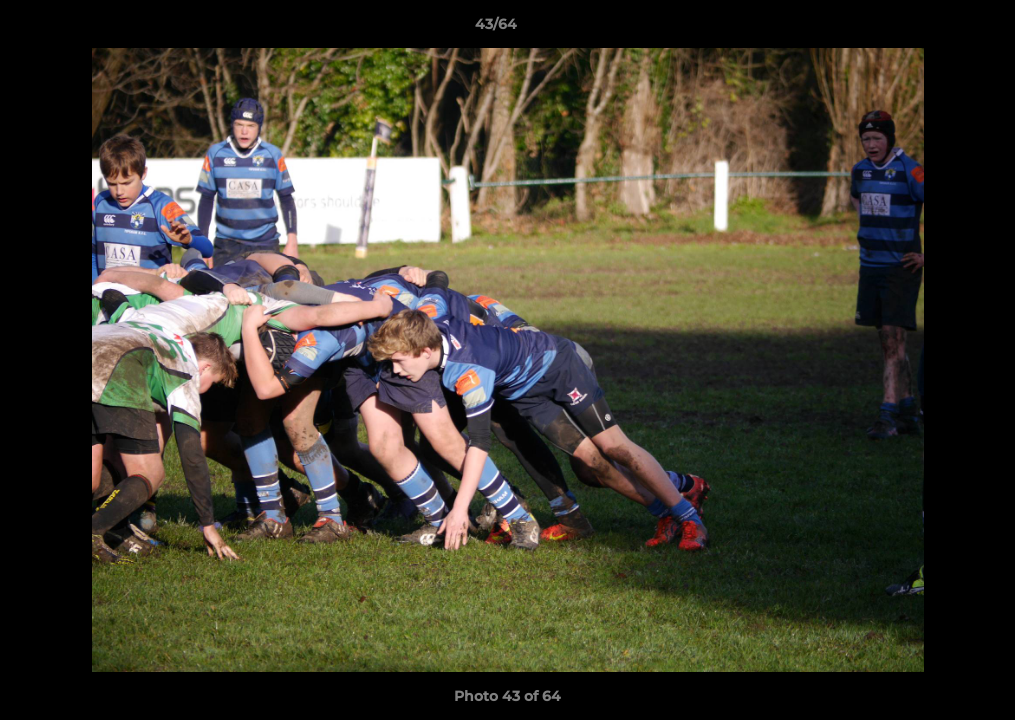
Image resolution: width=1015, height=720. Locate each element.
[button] (931, 29)
